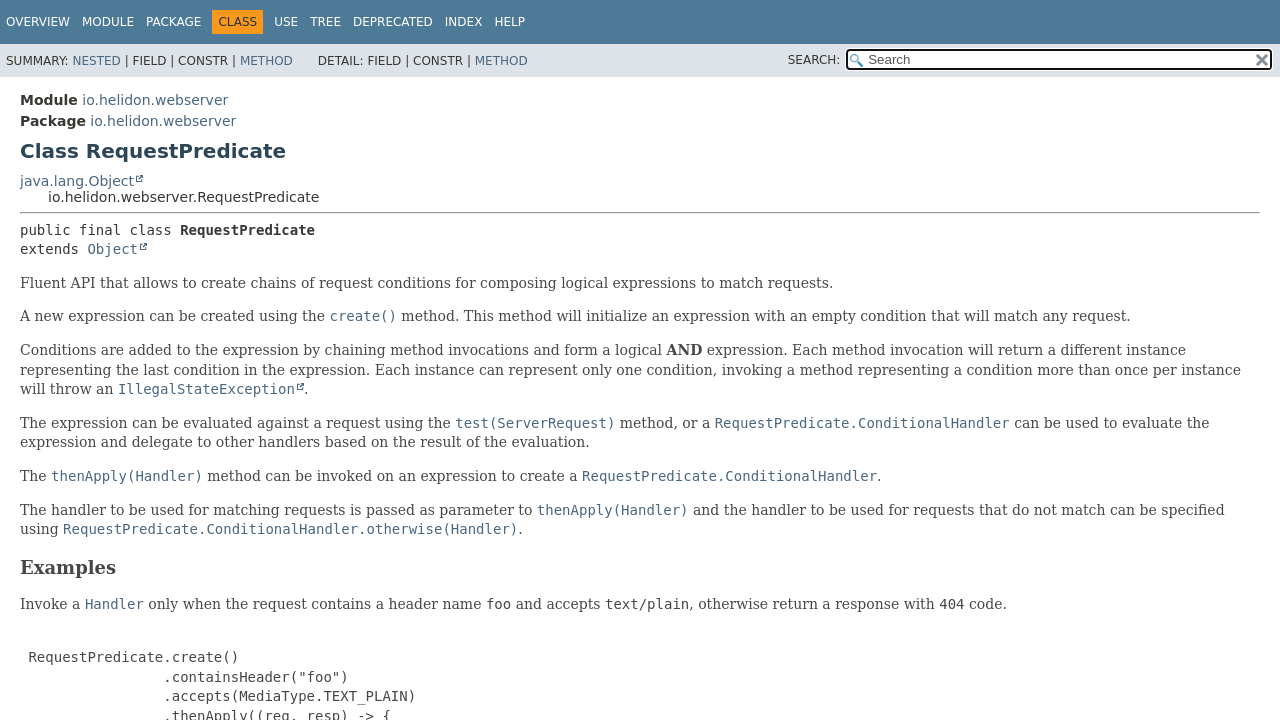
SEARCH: (814, 60)
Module (108, 22)
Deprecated (393, 22)
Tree (325, 22)
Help (509, 22)
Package (173, 22)
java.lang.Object (77, 181)
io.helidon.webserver (155, 100)
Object (112, 249)
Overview (38, 22)
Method (266, 61)
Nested (96, 61)
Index (464, 22)
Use (286, 22)
